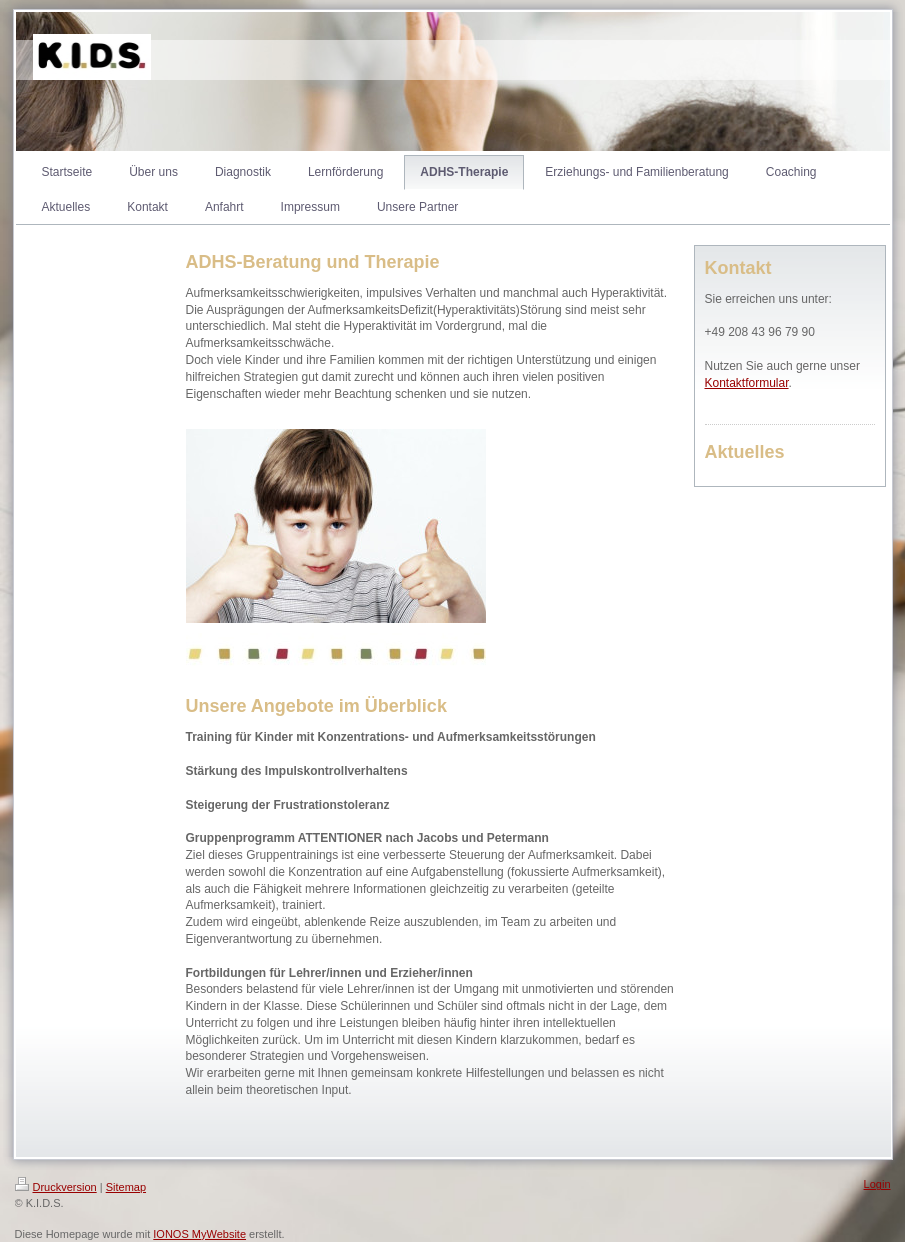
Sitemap (126, 1187)
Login (877, 1184)
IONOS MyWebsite (199, 1234)
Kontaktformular (747, 383)
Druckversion (56, 1187)
